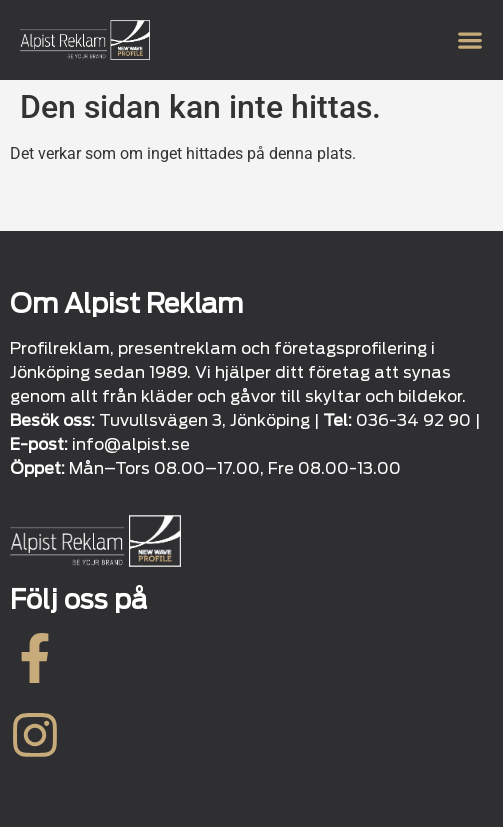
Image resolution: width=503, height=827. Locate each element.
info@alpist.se (131, 444)
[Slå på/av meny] (470, 40)
